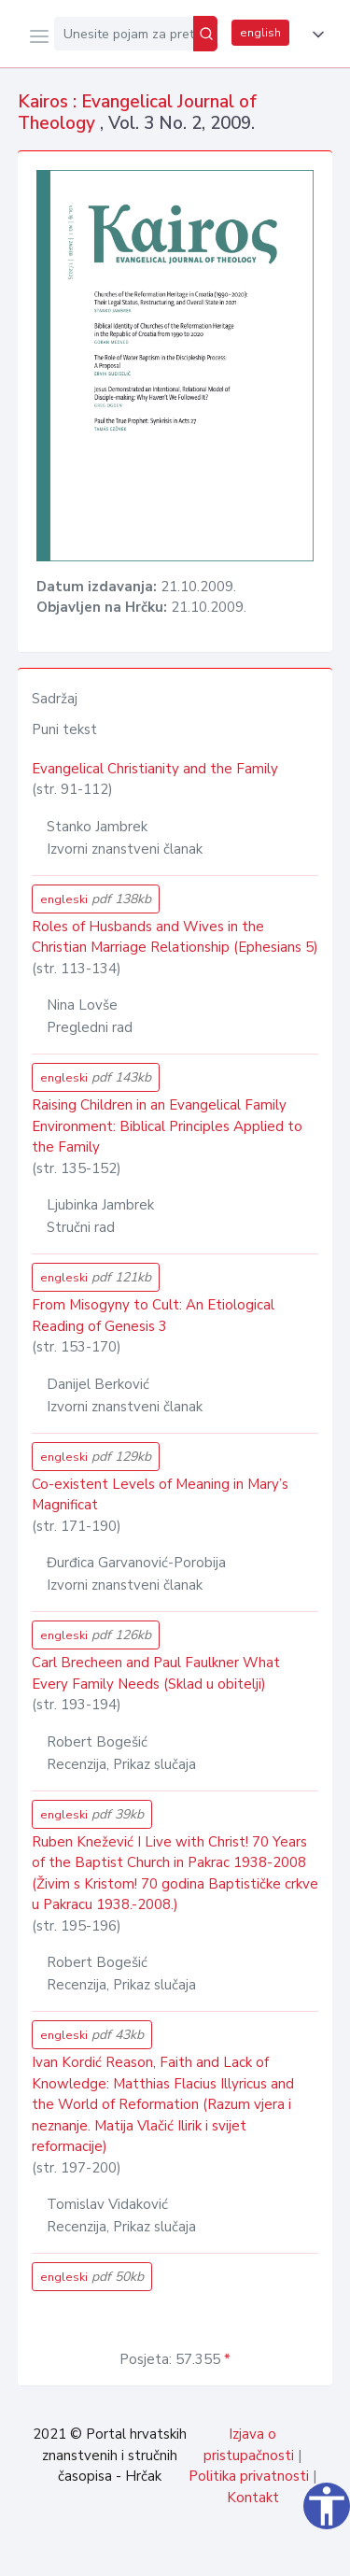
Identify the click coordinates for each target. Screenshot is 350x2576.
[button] (314, 35)
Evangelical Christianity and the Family (155, 768)
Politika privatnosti (249, 2476)
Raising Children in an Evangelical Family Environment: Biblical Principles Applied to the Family (167, 1126)
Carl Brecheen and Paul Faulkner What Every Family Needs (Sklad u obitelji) (156, 1673)
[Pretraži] (205, 33)
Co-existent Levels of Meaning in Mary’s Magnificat (160, 1495)
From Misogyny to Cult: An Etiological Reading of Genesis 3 (153, 1315)
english (260, 32)
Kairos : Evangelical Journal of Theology (137, 112)
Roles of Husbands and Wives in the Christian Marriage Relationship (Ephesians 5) (175, 937)
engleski (95, 899)
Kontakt (253, 2497)
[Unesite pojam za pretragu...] (123, 33)
